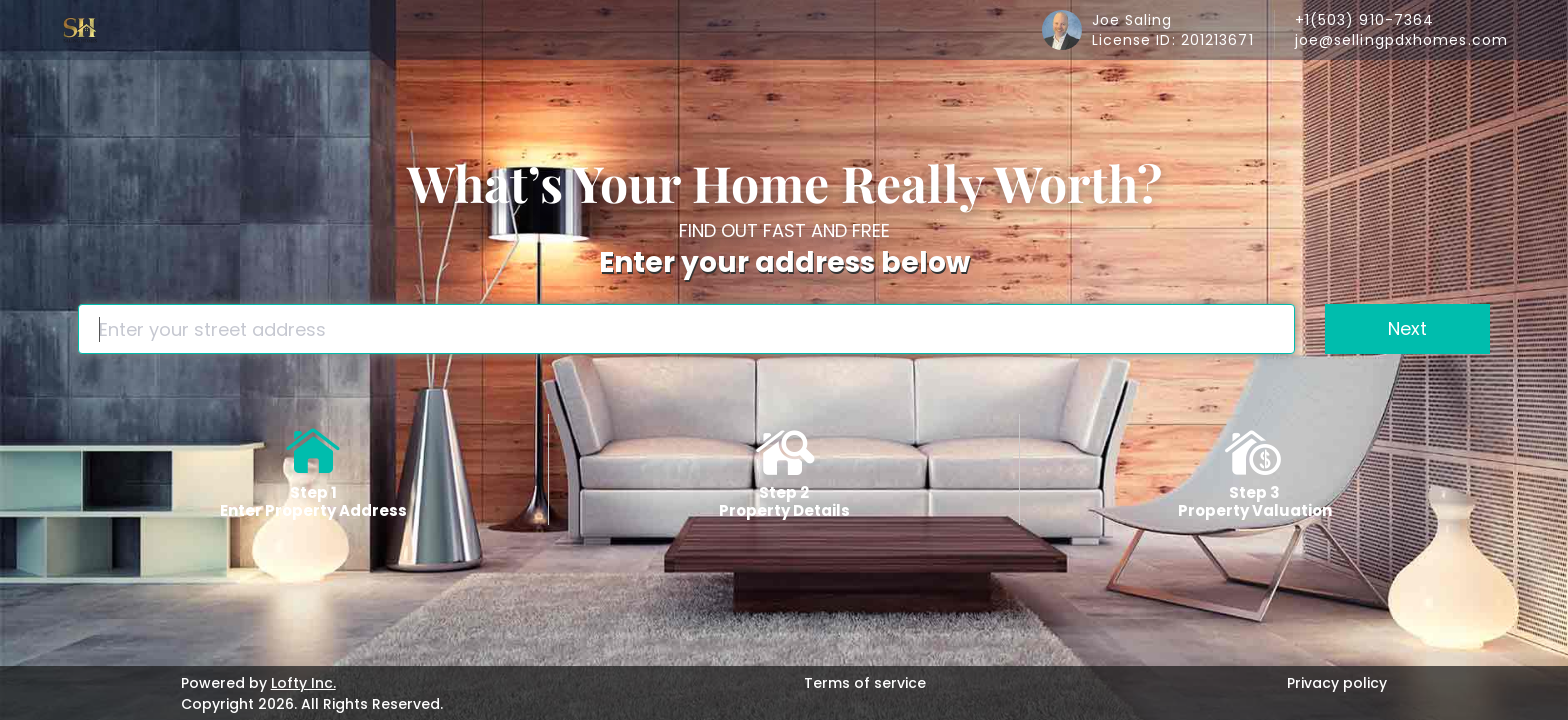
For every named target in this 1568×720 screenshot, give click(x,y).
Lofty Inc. (303, 683)
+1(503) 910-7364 (1365, 20)
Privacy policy (1337, 683)
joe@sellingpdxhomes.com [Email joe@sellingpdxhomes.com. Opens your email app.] (1401, 40)
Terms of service (865, 683)
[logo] (80, 30)
